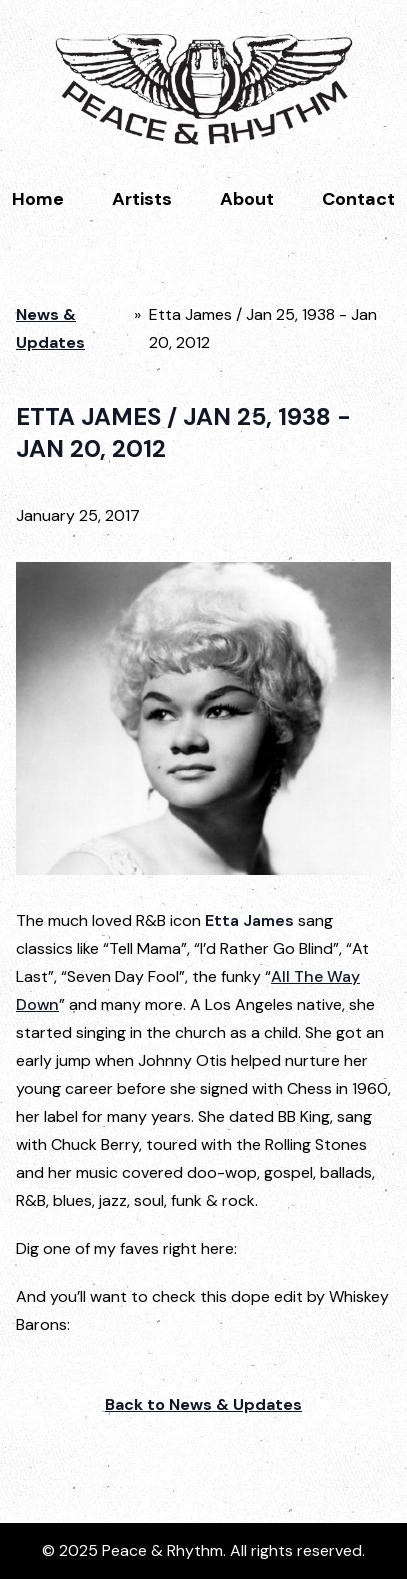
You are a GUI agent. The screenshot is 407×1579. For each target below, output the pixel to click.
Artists (142, 199)
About (247, 199)
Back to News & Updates (203, 1404)
